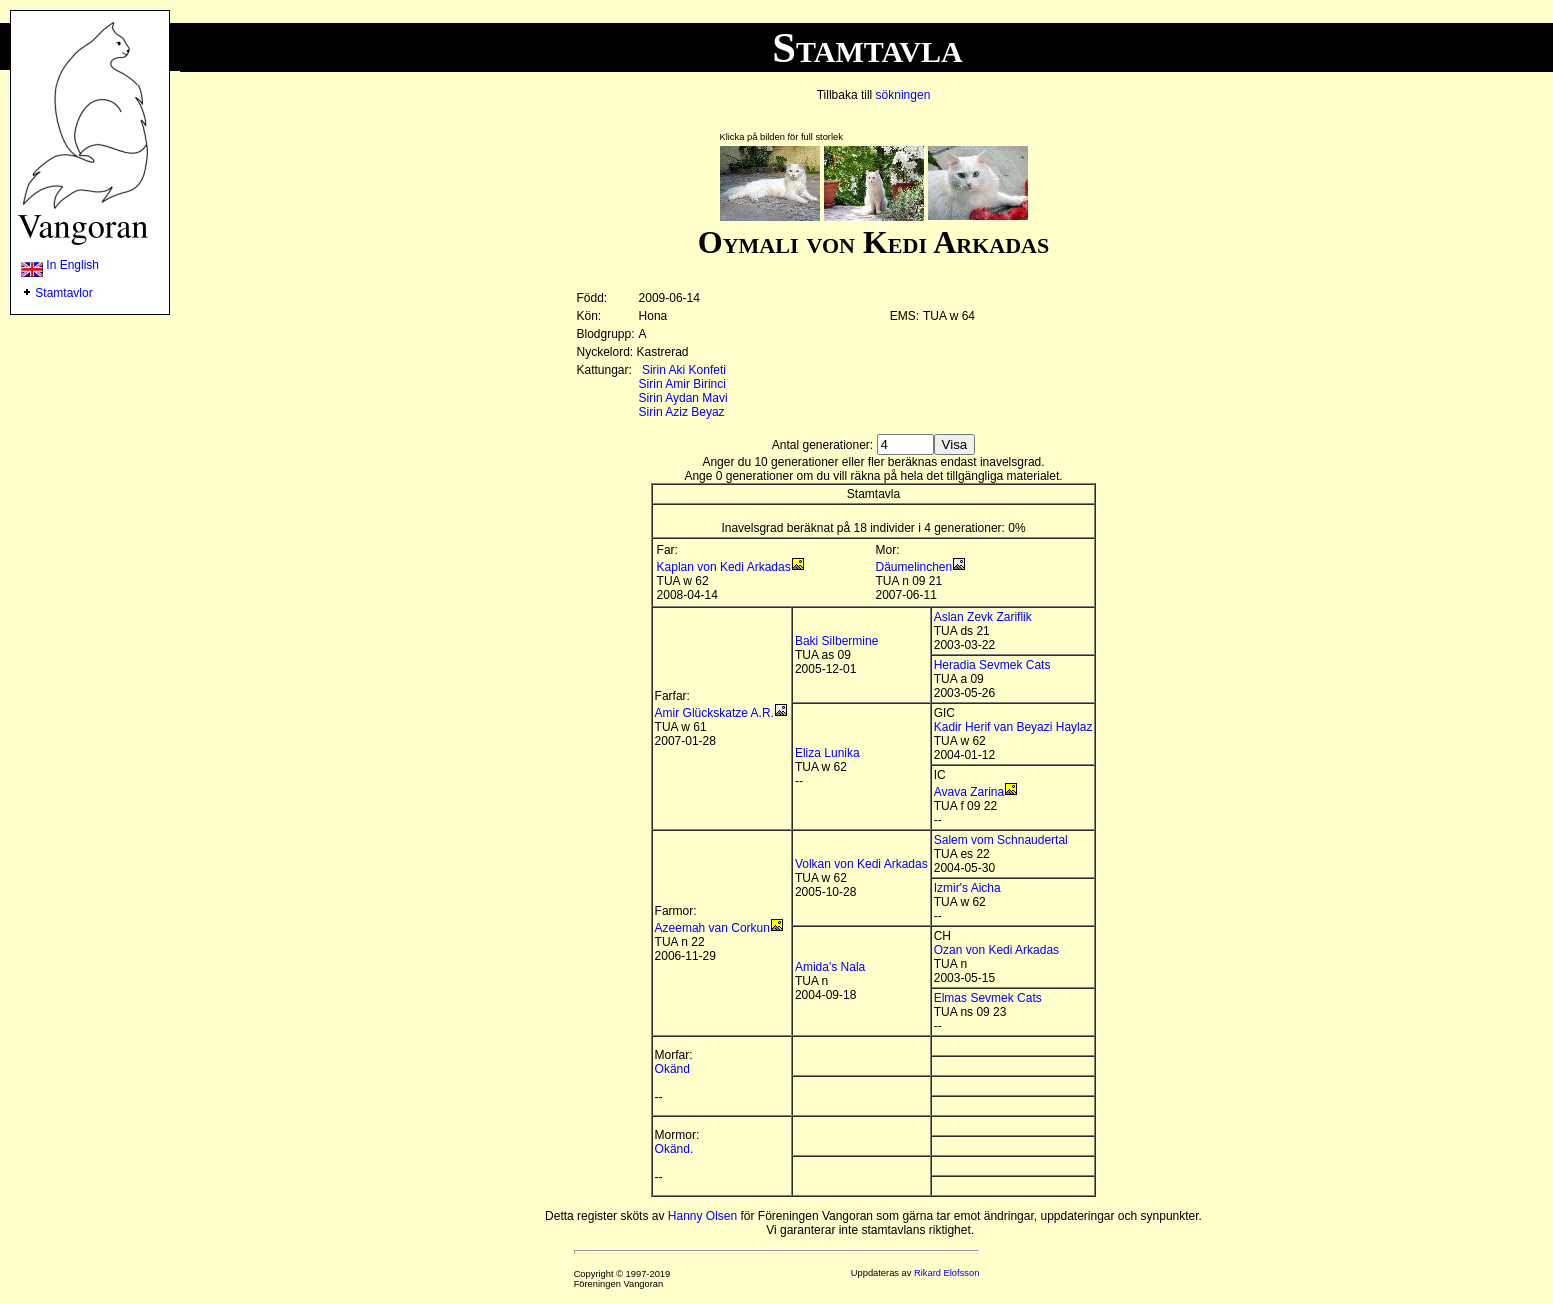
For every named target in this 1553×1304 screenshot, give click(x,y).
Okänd (672, 1069)
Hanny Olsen (702, 1216)
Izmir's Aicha (967, 888)
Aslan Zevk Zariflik (983, 617)
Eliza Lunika (827, 753)
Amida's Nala (830, 967)
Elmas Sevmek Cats (988, 998)
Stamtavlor (63, 293)
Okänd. (674, 1149)
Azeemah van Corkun (712, 928)
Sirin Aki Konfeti (684, 370)
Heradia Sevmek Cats (992, 665)
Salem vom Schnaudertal (1001, 840)
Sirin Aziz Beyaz (682, 412)
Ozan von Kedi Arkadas (996, 950)
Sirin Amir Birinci (682, 384)
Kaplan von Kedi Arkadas (724, 567)
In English (60, 265)
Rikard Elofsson (946, 1273)
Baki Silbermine (836, 641)
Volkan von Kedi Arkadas (861, 864)
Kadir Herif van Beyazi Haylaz (1013, 727)
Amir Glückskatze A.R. (714, 713)
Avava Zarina (969, 792)
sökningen (903, 95)
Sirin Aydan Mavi (683, 398)
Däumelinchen (914, 567)
